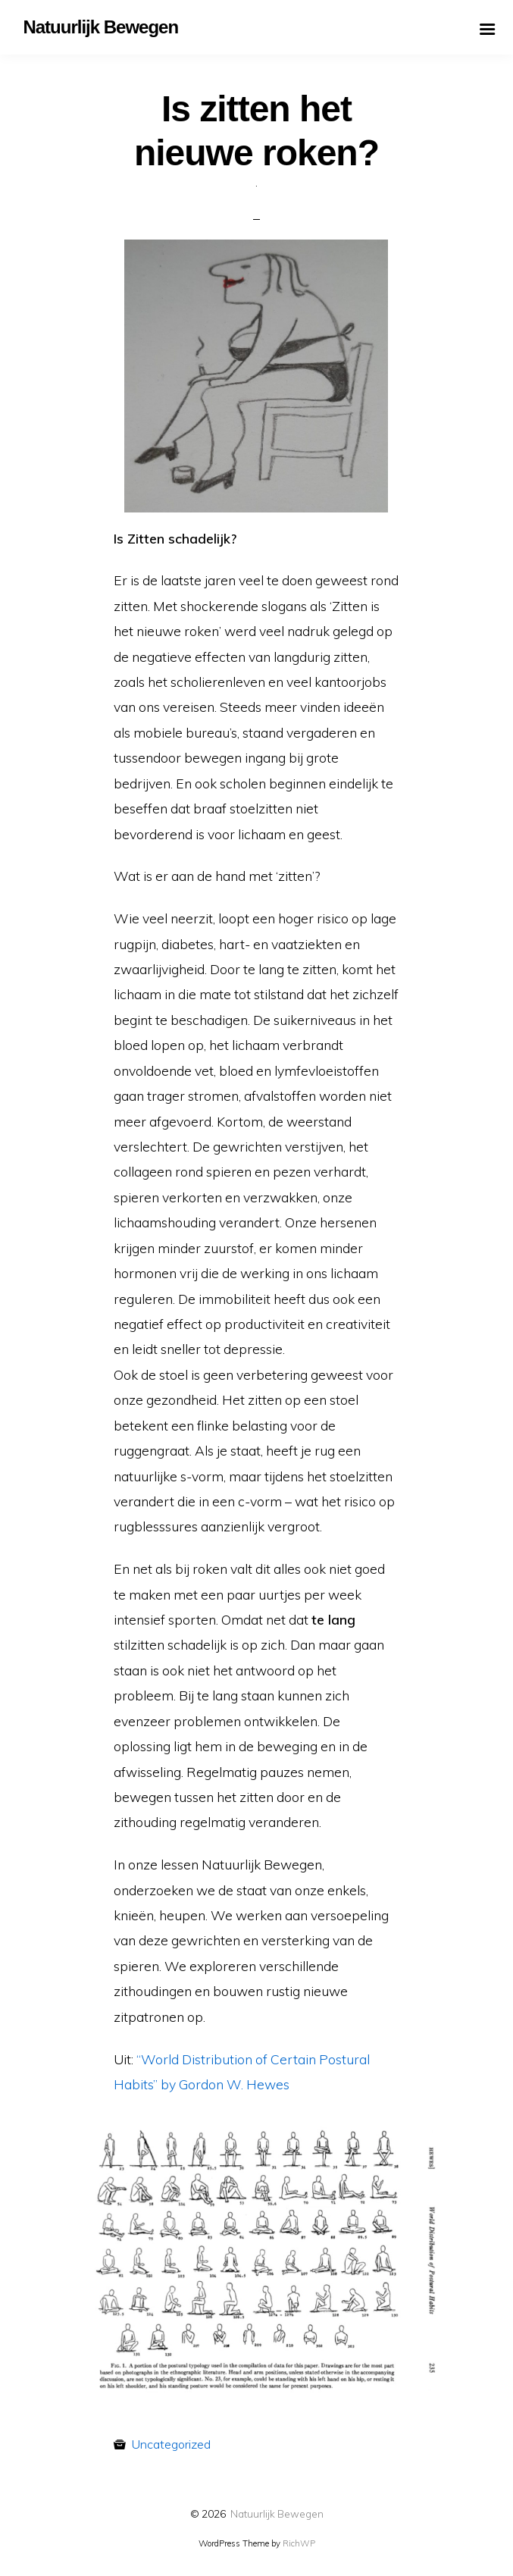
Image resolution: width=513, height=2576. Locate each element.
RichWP (299, 2543)
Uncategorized (171, 2444)
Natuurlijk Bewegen (277, 2513)
